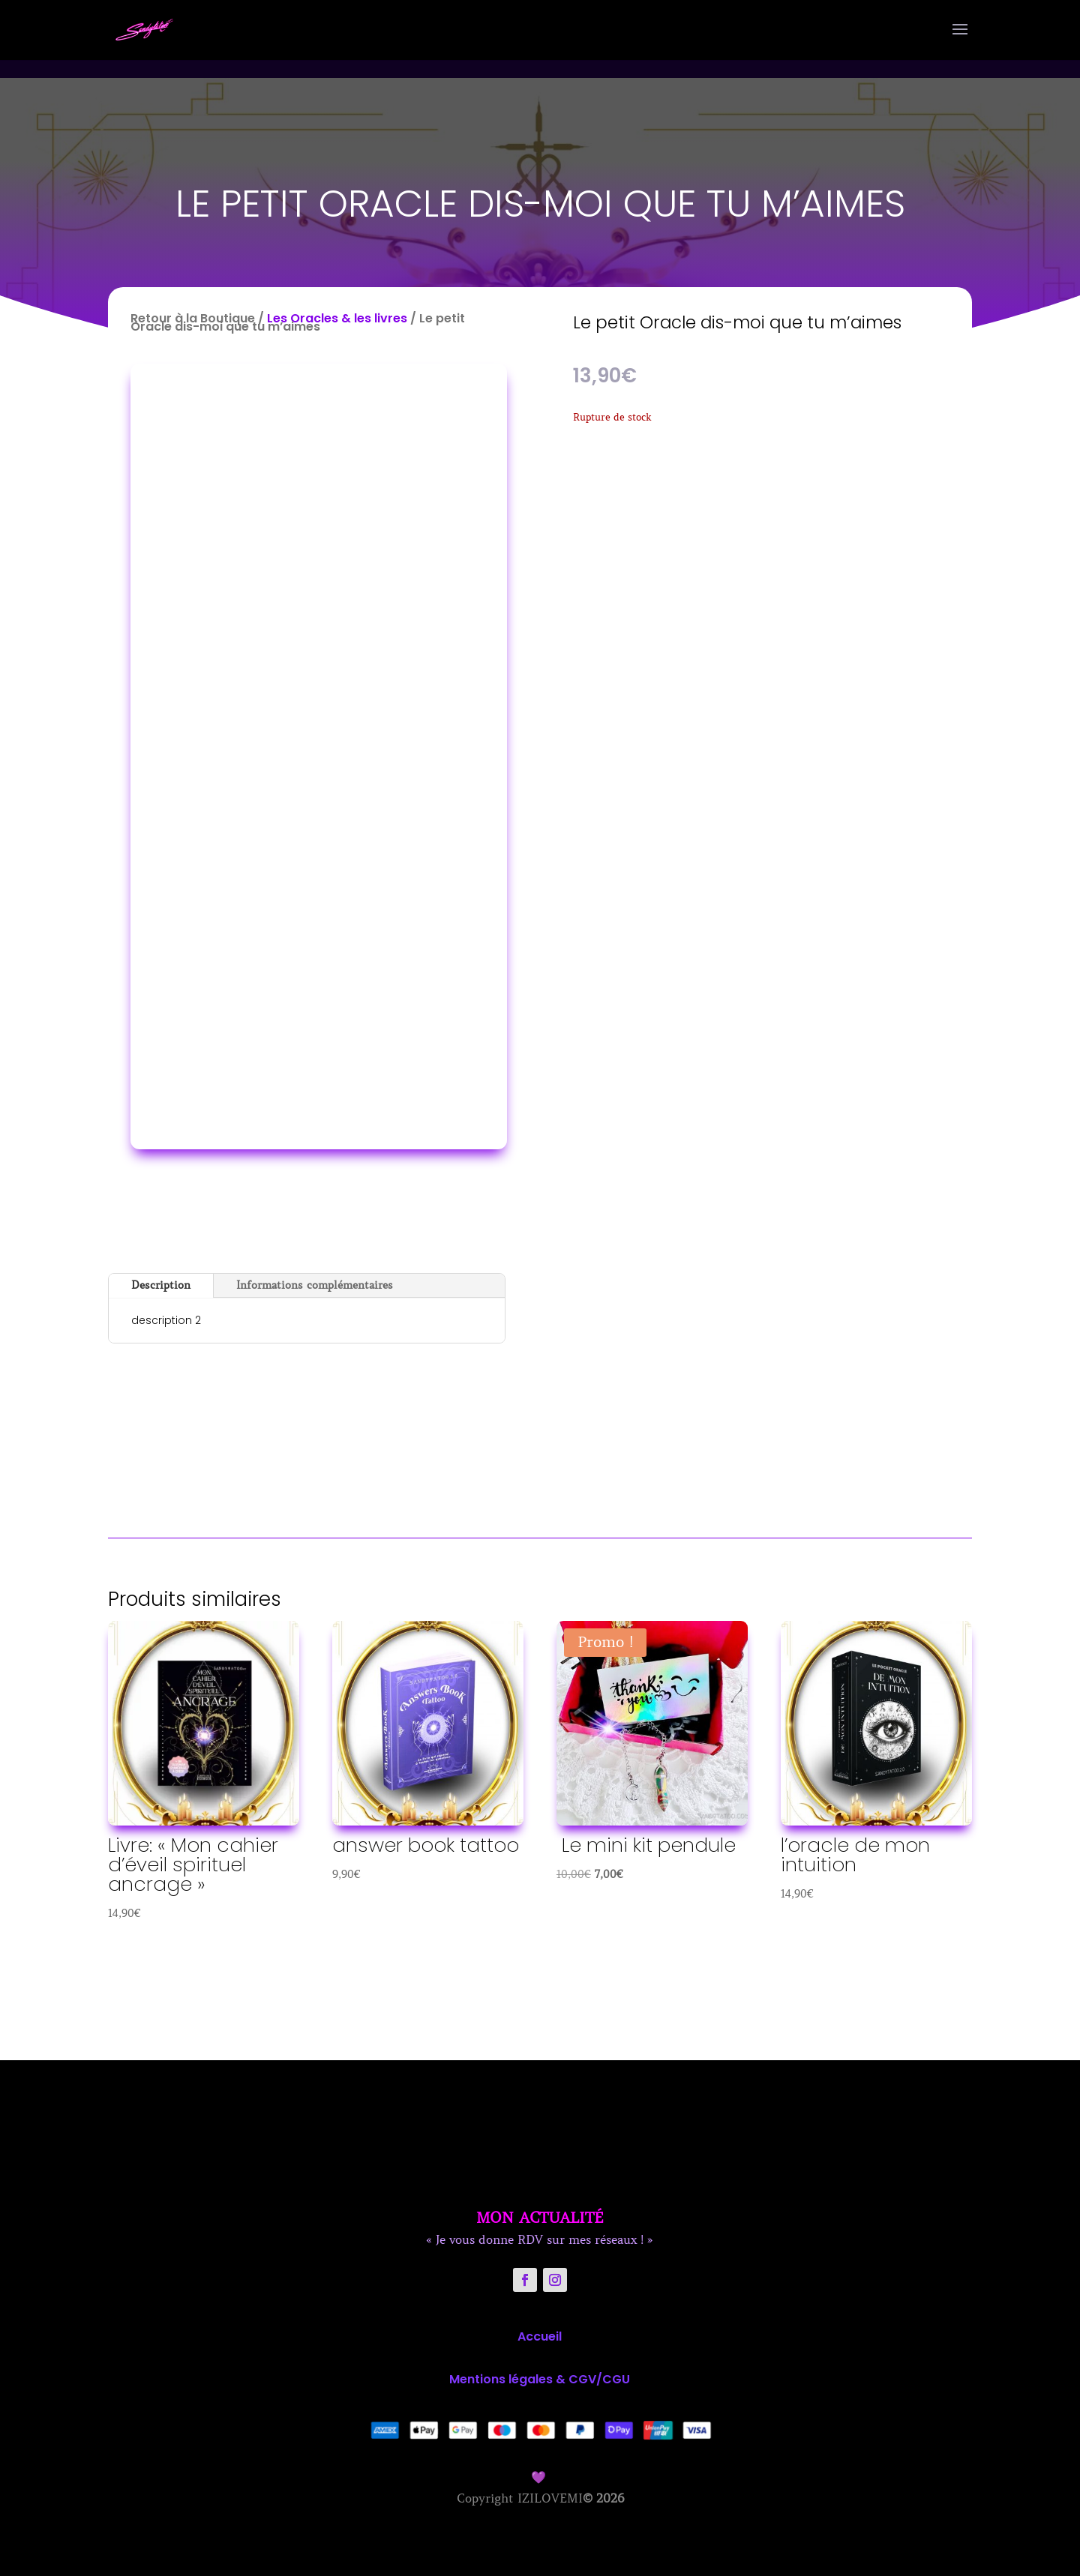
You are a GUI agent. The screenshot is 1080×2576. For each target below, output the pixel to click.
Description (160, 1285)
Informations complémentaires (314, 1285)
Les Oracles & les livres (337, 318)
